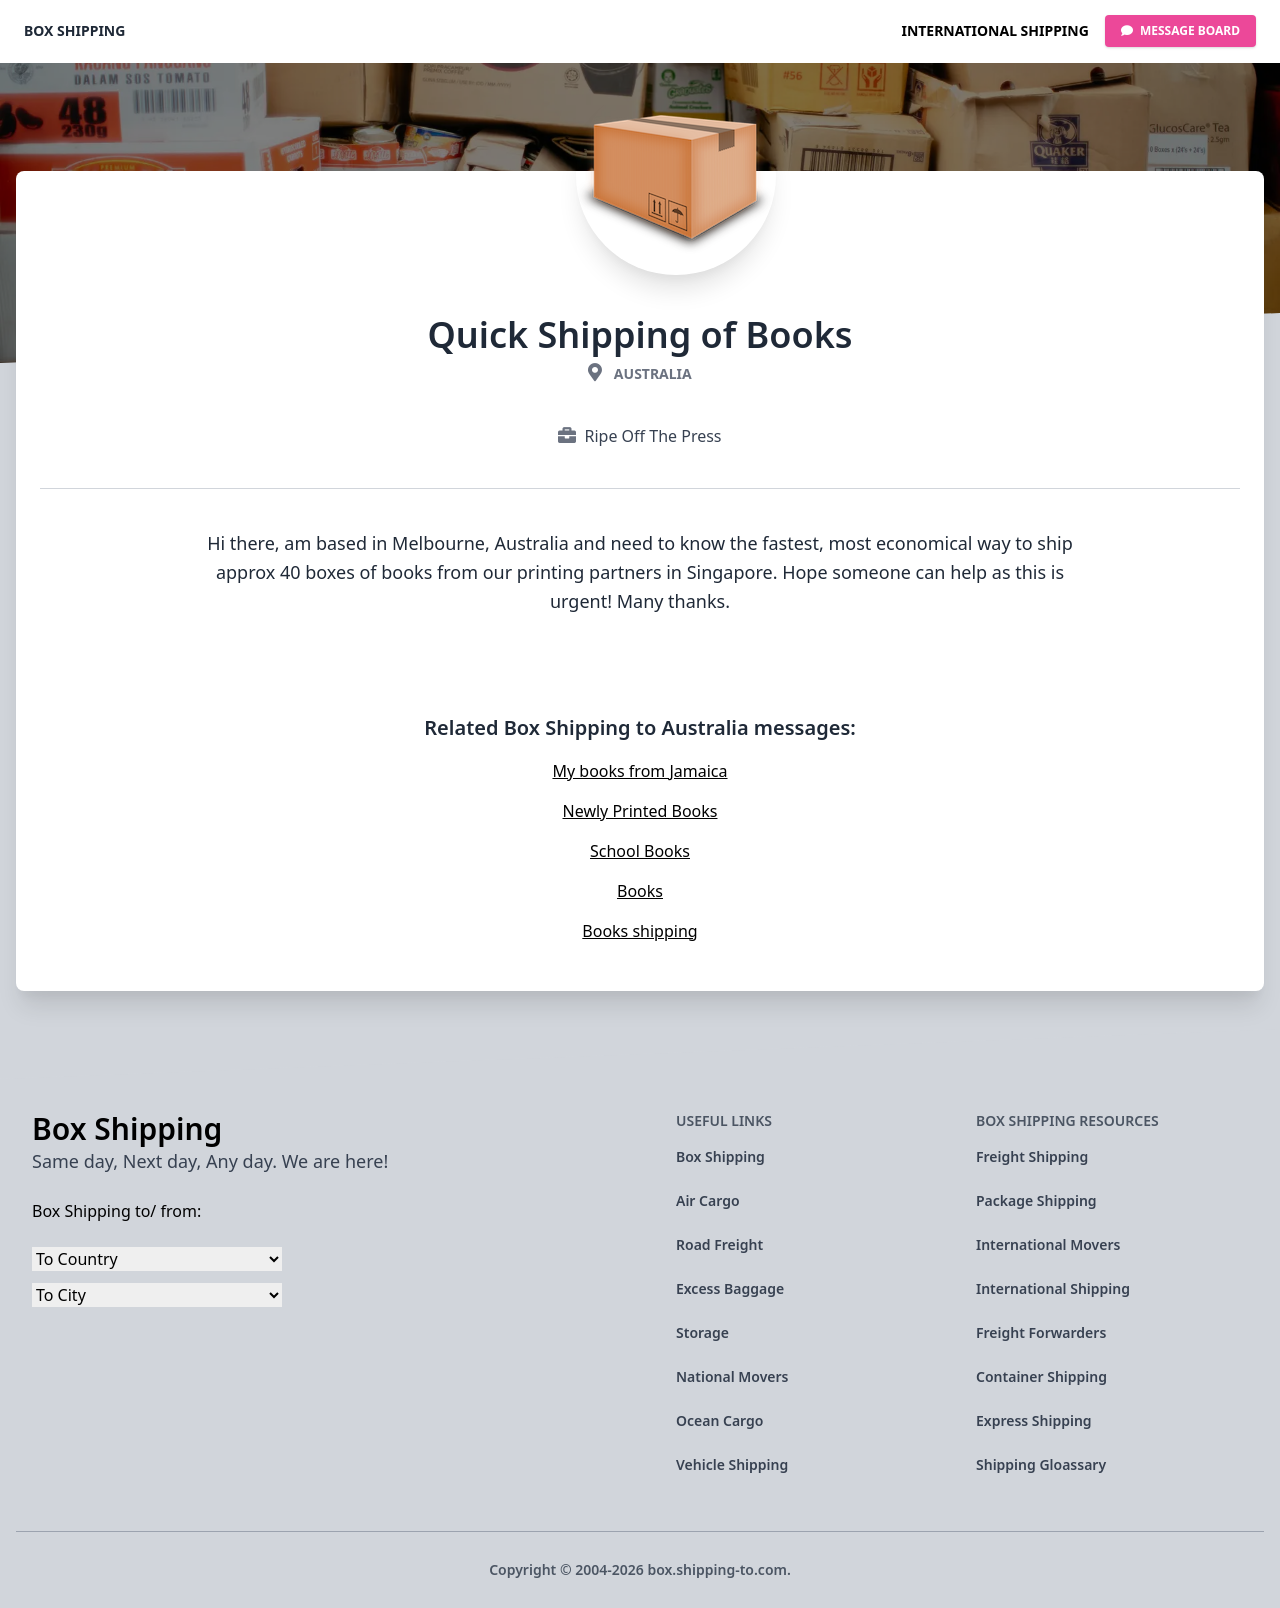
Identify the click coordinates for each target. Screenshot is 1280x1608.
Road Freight (719, 1244)
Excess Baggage (730, 1288)
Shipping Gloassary (1041, 1464)
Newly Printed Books (640, 811)
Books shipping (639, 931)
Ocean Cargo (719, 1420)
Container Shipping (1041, 1376)
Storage (702, 1332)
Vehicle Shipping (732, 1464)
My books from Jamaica (639, 771)
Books (640, 891)
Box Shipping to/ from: (116, 1211)
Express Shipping (1034, 1420)
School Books (640, 851)
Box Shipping (74, 30)
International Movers (1048, 1244)
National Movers (732, 1376)
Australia (653, 373)
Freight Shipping (1032, 1156)
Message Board (1180, 30)
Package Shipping (1036, 1200)
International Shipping (994, 30)
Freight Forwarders (1041, 1332)
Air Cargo (708, 1200)
